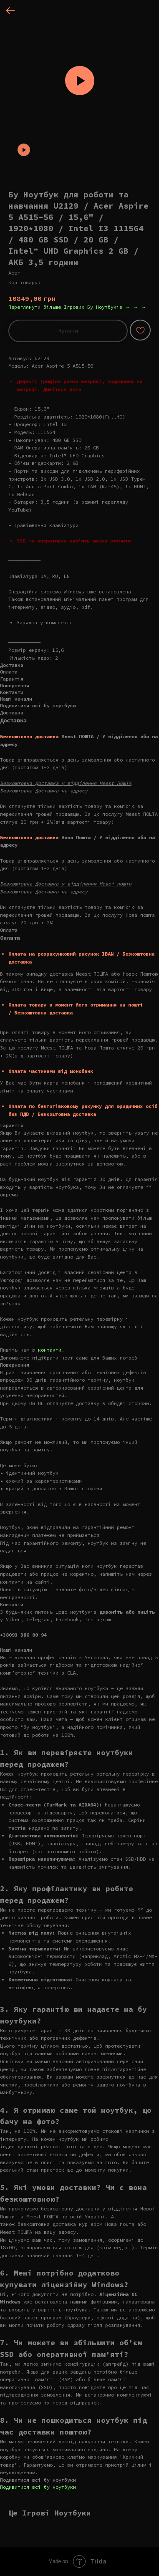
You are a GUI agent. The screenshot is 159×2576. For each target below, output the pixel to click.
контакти (49, 1350)
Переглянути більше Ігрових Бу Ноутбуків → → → (77, 307)
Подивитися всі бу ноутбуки (38, 2487)
